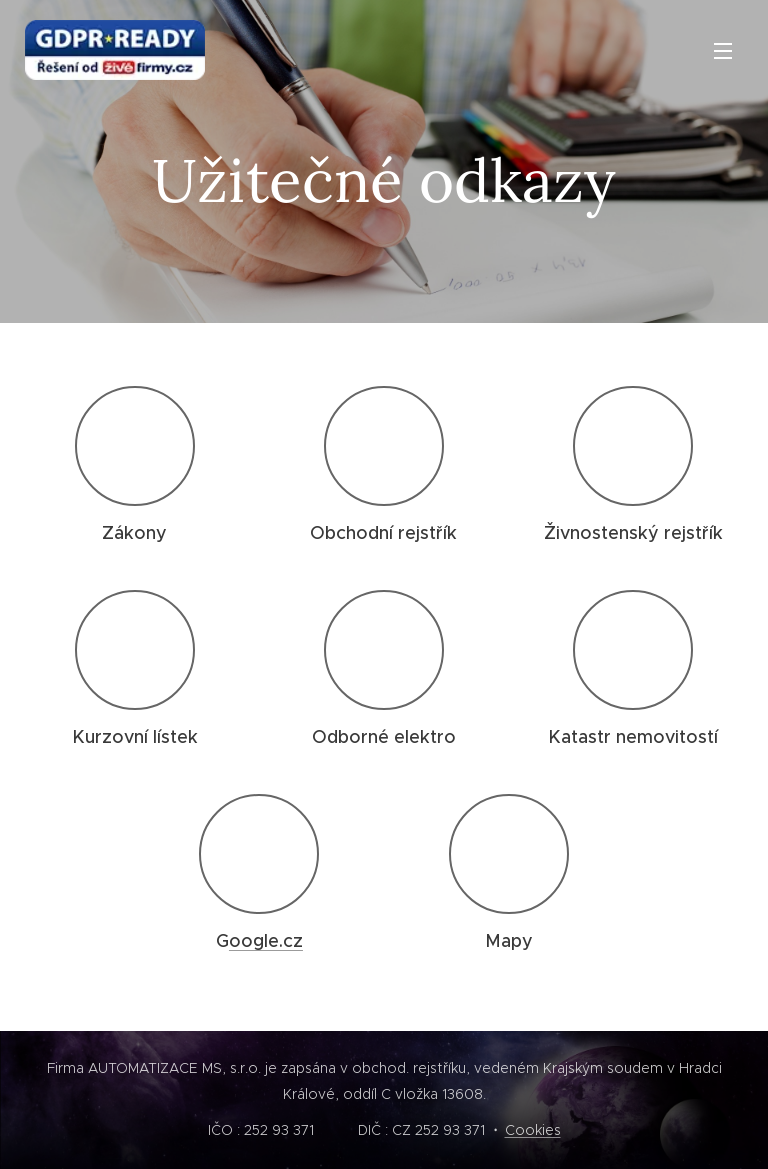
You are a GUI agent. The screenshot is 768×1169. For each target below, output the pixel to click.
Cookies (533, 1130)
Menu (723, 51)
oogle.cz (266, 941)
